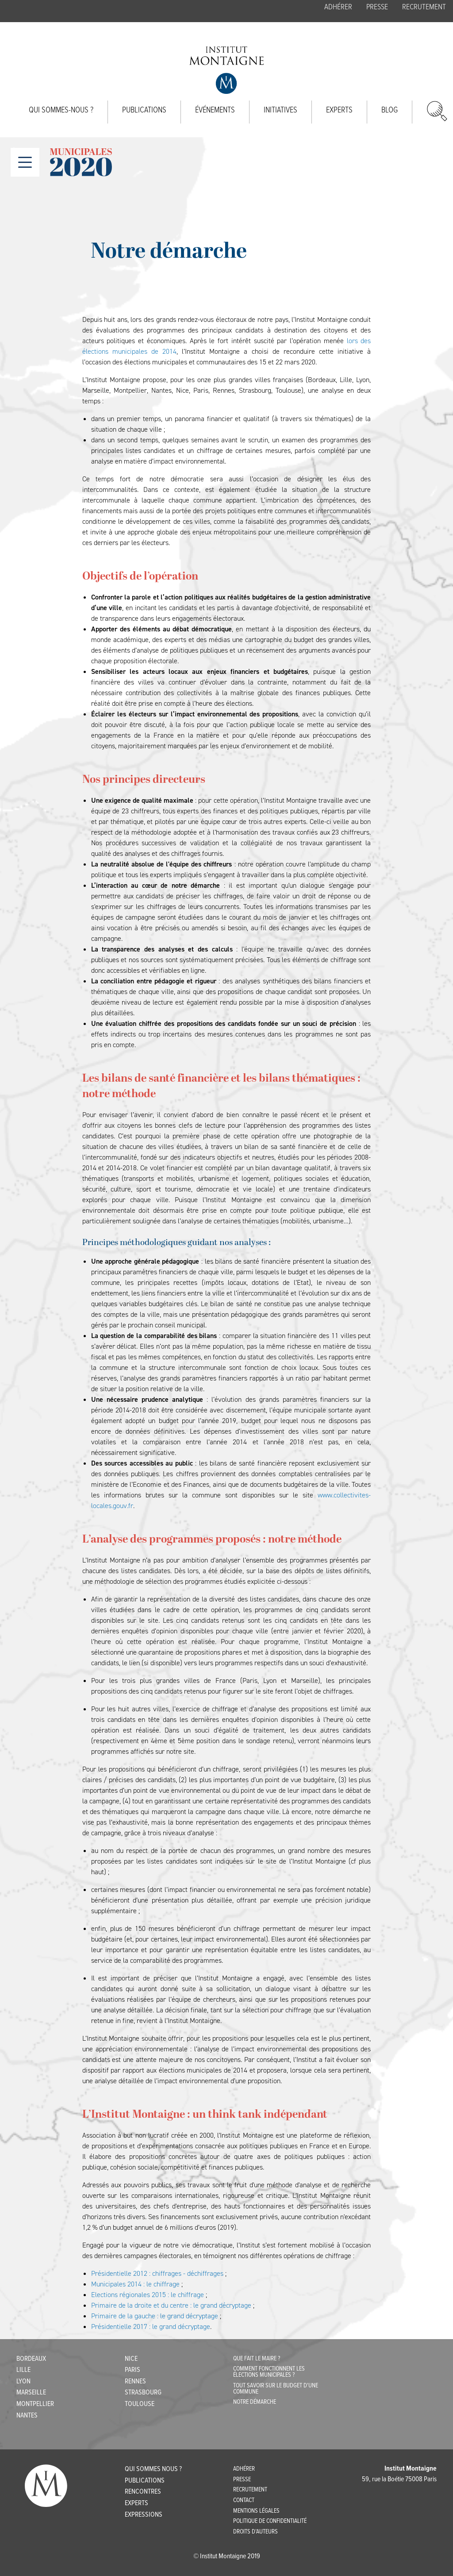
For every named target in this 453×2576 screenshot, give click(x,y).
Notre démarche (254, 2402)
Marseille (31, 2392)
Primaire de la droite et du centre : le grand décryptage (171, 2305)
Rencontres (143, 2491)
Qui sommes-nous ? (61, 110)
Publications (144, 110)
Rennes (135, 2381)
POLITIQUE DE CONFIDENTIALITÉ (270, 2521)
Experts (339, 110)
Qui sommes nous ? (153, 2469)
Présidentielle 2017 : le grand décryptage (150, 2326)
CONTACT (243, 2500)
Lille (23, 2370)
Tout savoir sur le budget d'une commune (275, 2389)
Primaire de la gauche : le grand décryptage (154, 2316)
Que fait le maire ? (256, 2359)
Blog (389, 110)
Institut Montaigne (226, 70)
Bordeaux (31, 2358)
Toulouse (139, 2404)
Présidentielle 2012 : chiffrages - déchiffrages (157, 2273)
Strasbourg (143, 2392)
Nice (131, 2358)
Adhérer (338, 7)
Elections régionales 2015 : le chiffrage (147, 2294)
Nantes (27, 2415)
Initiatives (280, 110)
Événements (215, 110)
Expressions (143, 2514)
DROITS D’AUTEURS (255, 2532)
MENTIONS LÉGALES (256, 2511)
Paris (132, 2370)
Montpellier (35, 2404)
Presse (377, 7)
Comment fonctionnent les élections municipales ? (269, 2372)
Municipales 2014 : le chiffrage (135, 2284)
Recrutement (424, 7)
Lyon (23, 2381)
